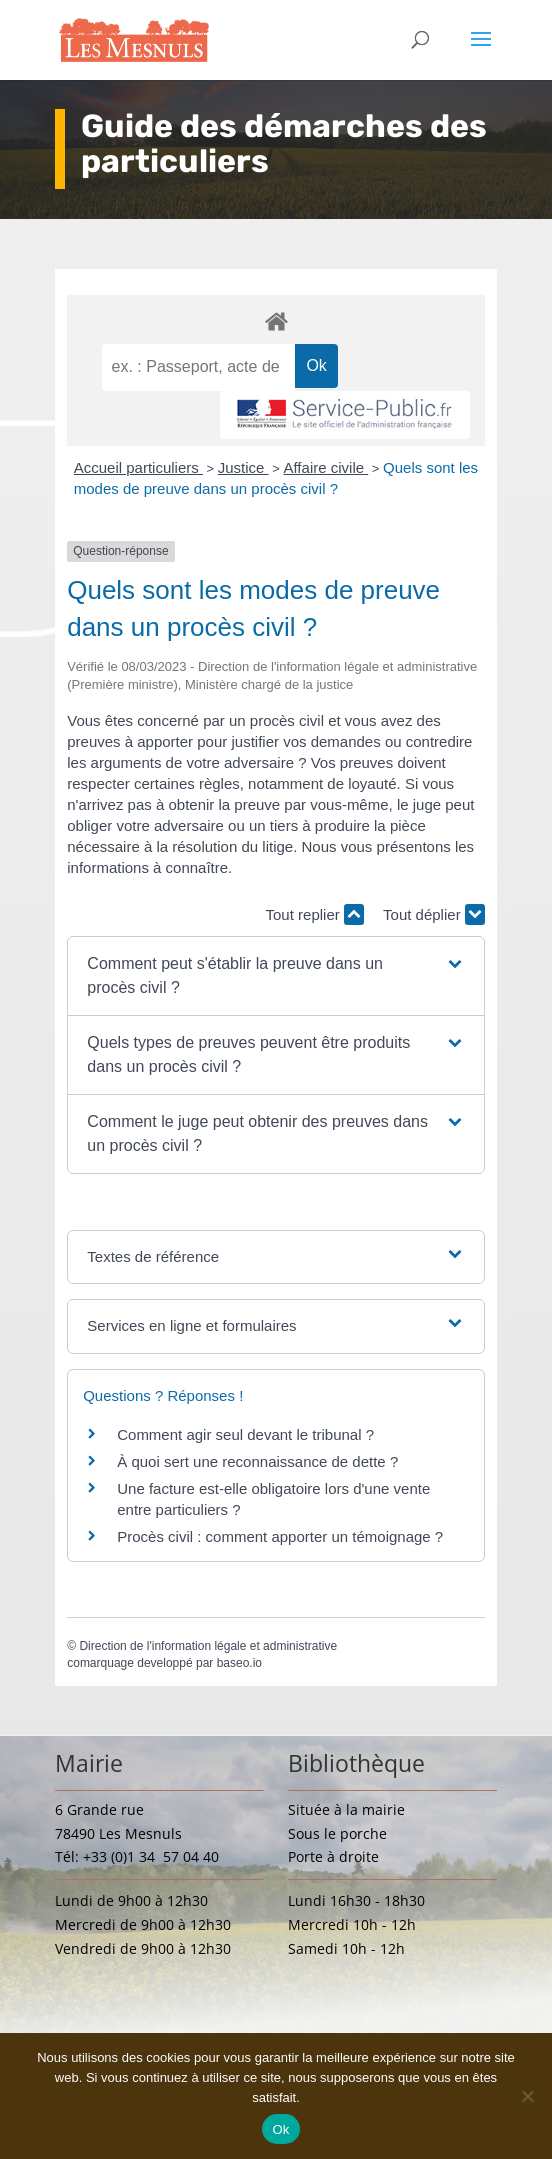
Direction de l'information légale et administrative (208, 1646)
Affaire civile (325, 467)
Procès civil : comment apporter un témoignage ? (280, 1536)
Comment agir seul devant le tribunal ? (245, 1434)
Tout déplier (434, 914)
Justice (243, 467)
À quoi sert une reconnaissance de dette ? (257, 1461)
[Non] (527, 2096)
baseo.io (239, 1663)
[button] (275, 976)
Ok (280, 2129)
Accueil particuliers (138, 467)
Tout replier (315, 914)
